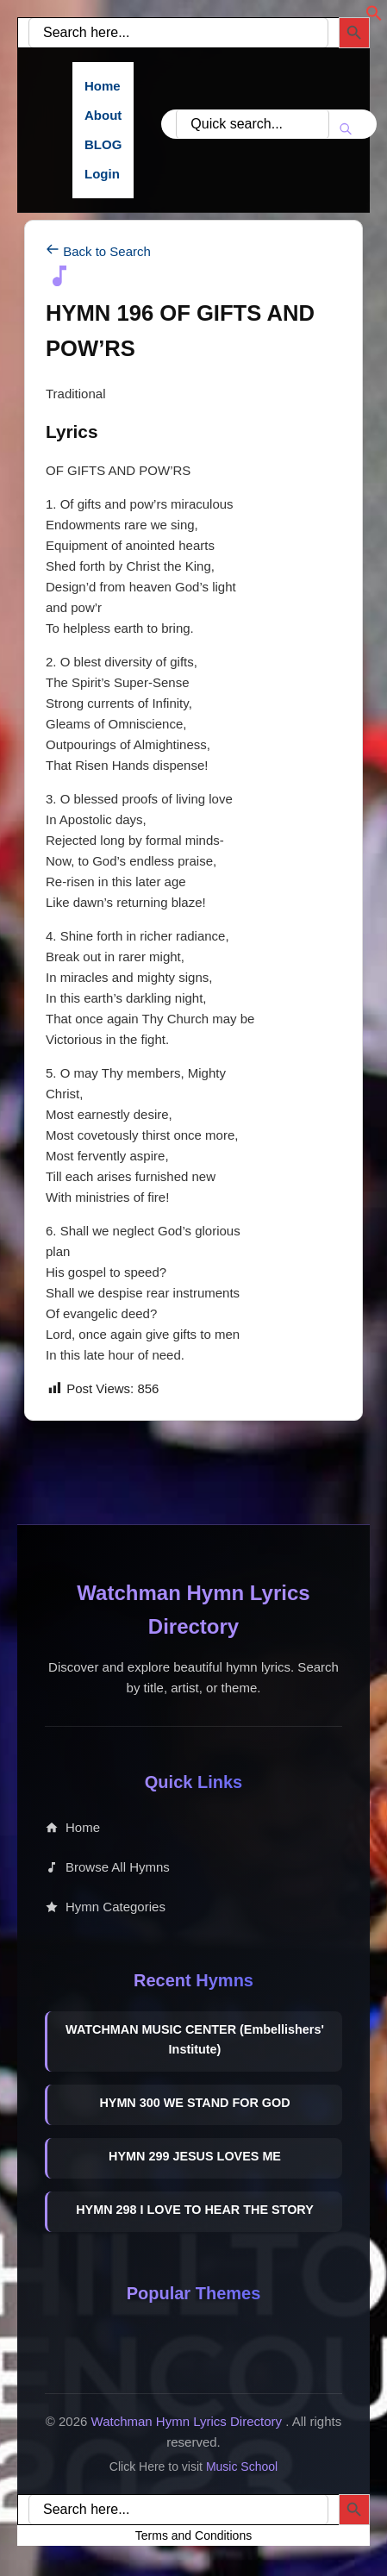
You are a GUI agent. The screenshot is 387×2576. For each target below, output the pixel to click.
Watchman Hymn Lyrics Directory (188, 2421)
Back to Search (98, 251)
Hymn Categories (105, 1906)
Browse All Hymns (107, 1867)
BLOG (103, 144)
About (103, 115)
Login (102, 173)
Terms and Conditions (193, 2535)
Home (102, 85)
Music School (242, 2466)
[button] (374, 16)
